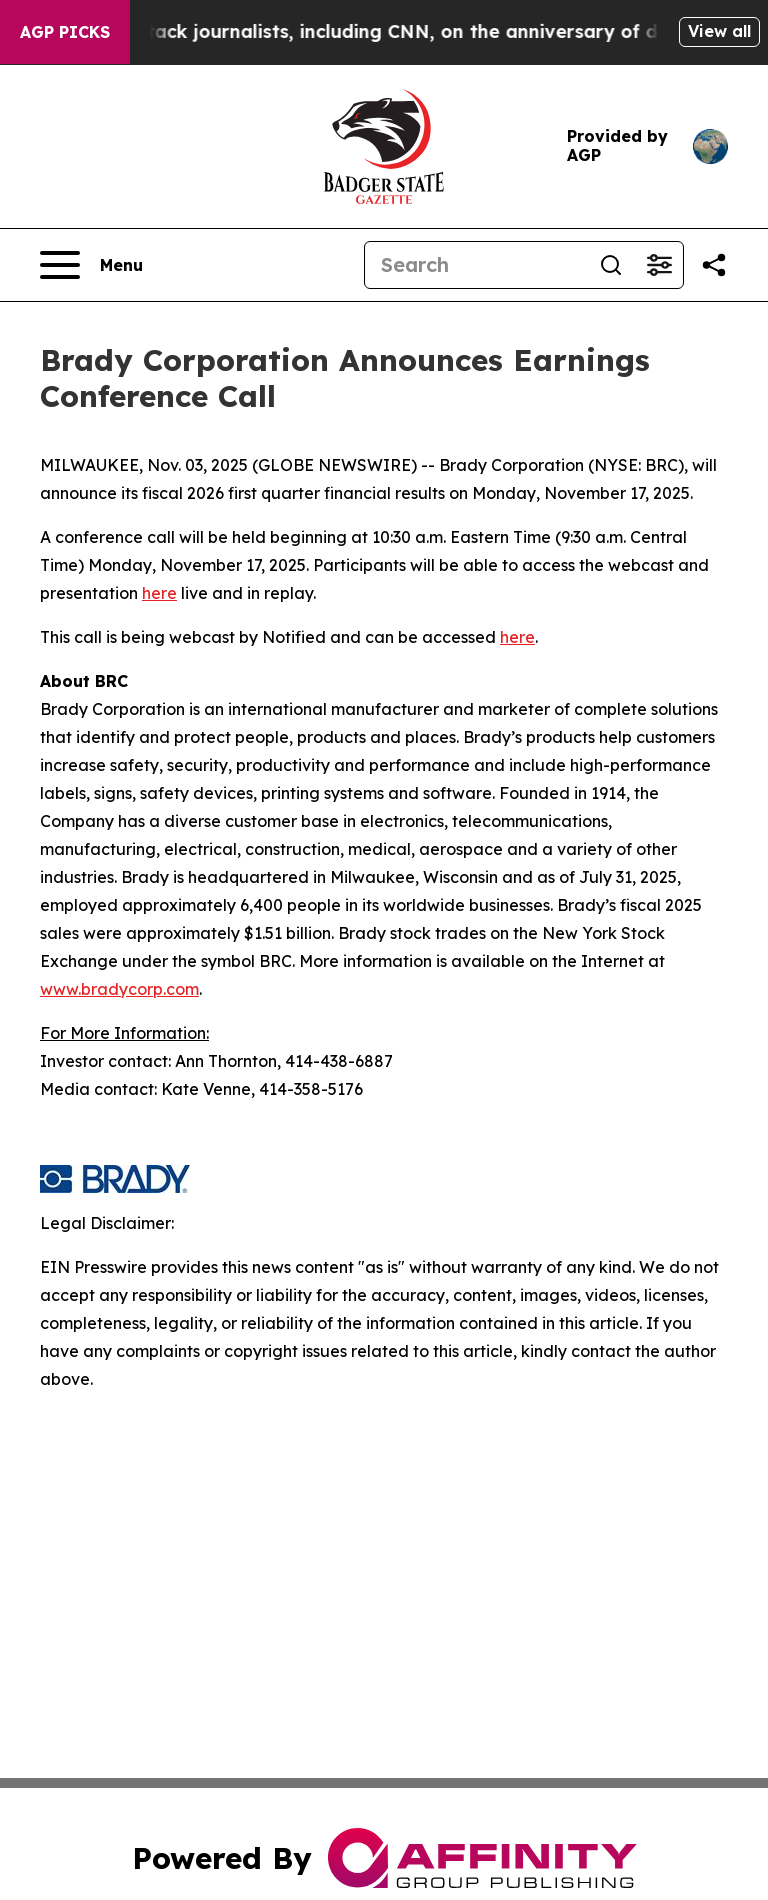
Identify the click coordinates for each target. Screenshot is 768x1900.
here (159, 593)
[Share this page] (714, 265)
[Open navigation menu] (91, 265)
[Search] (476, 265)
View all (719, 31)
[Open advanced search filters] (659, 265)
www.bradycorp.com (119, 989)
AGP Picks (65, 32)
